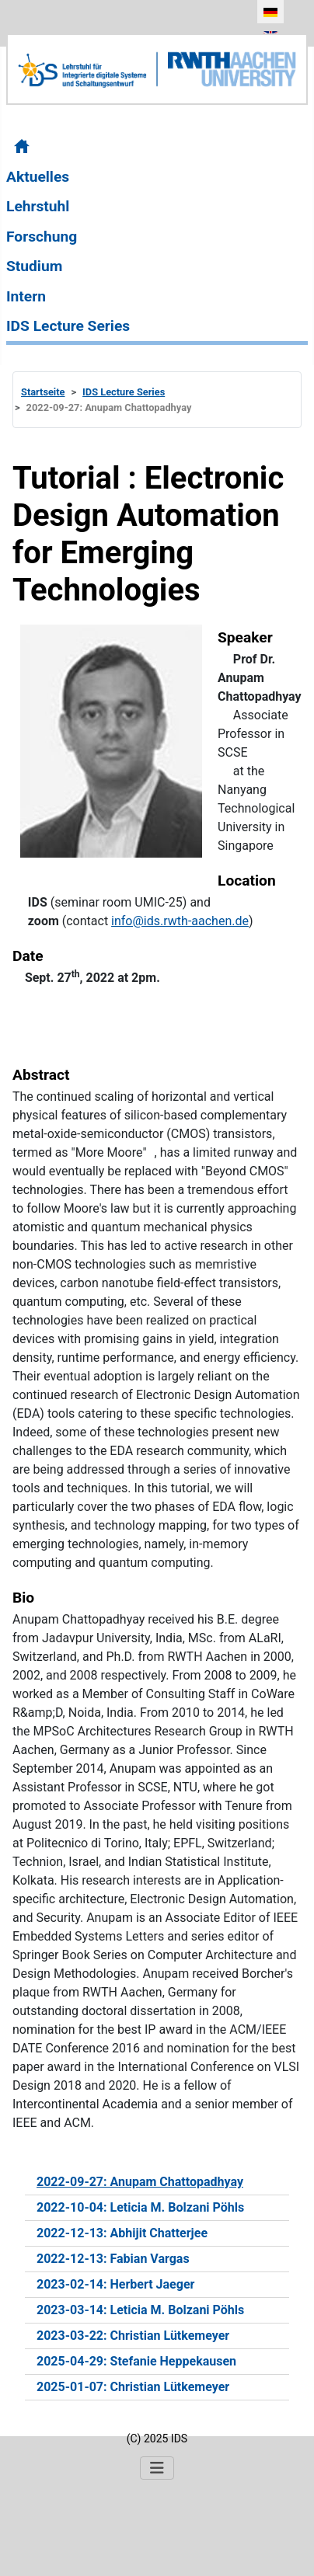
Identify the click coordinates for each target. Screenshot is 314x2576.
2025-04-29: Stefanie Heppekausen (136, 2361)
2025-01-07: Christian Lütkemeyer (133, 2386)
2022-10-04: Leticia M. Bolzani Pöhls (140, 2207)
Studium (34, 266)
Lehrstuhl (37, 206)
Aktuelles (37, 177)
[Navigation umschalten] (157, 2468)
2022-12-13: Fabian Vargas (113, 2258)
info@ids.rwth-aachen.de (180, 921)
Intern (26, 296)
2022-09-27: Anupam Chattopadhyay (140, 2181)
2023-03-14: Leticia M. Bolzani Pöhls (140, 2310)
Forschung (41, 236)
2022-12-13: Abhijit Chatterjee (122, 2233)
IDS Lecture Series (68, 326)
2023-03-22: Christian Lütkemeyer (133, 2335)
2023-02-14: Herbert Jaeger (115, 2284)
